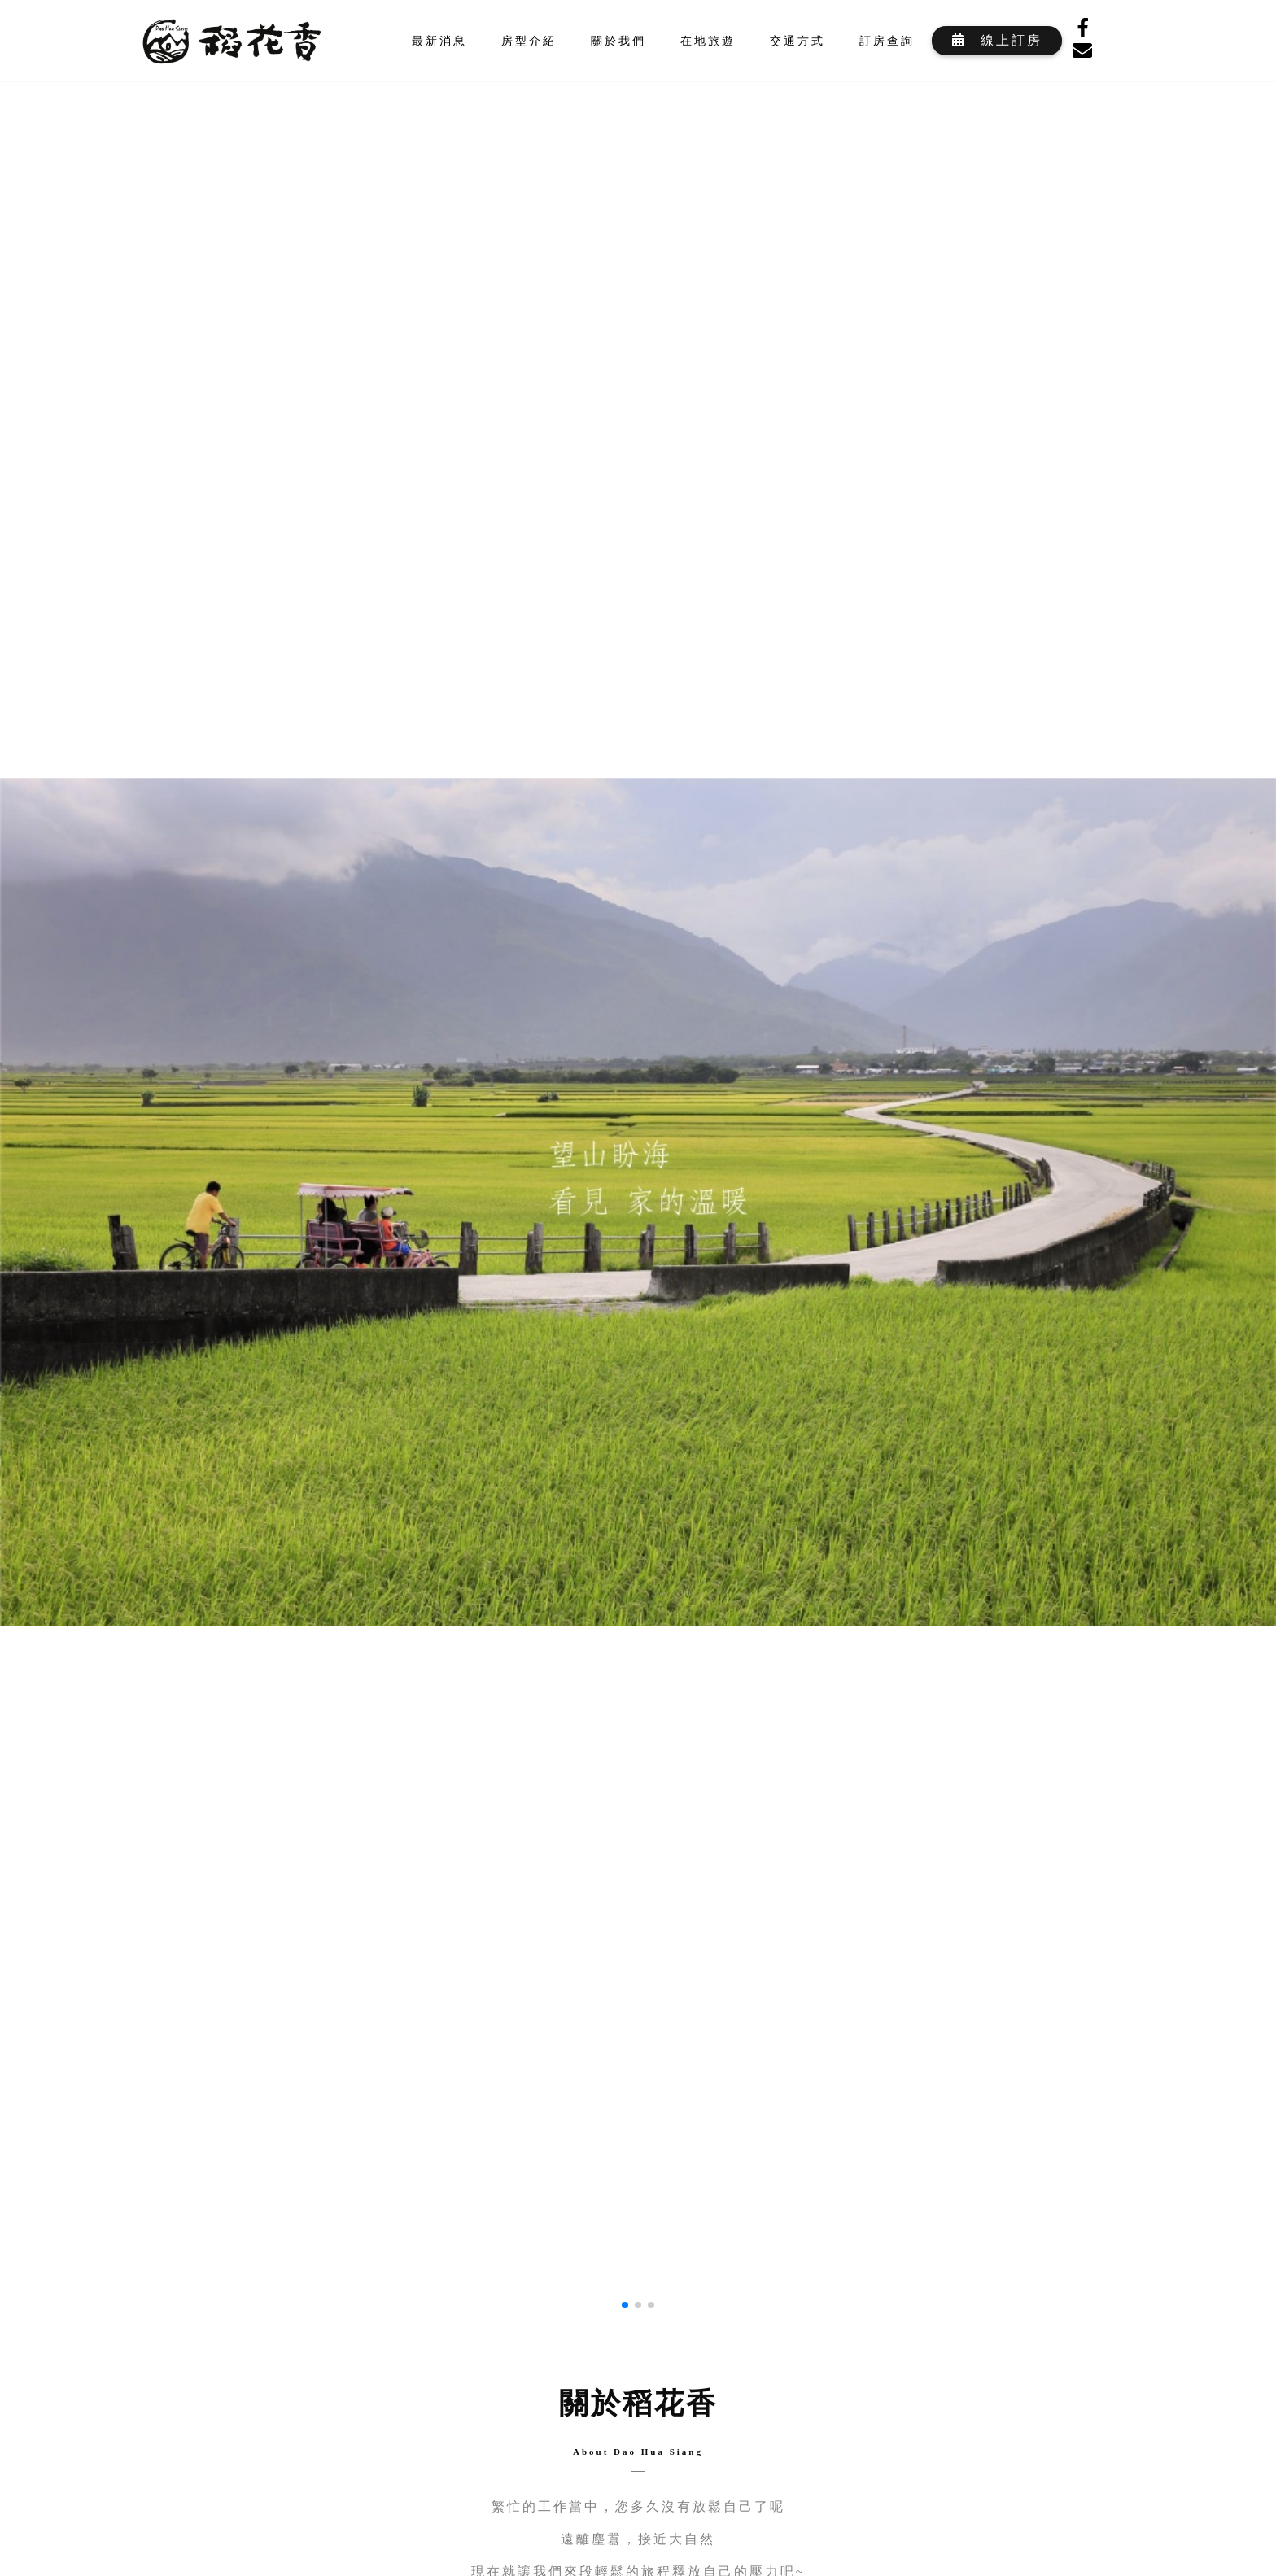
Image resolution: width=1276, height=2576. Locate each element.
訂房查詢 (887, 41)
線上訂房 (997, 40)
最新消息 (439, 41)
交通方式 (797, 41)
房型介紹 (529, 41)
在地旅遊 (708, 41)
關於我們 (618, 41)
